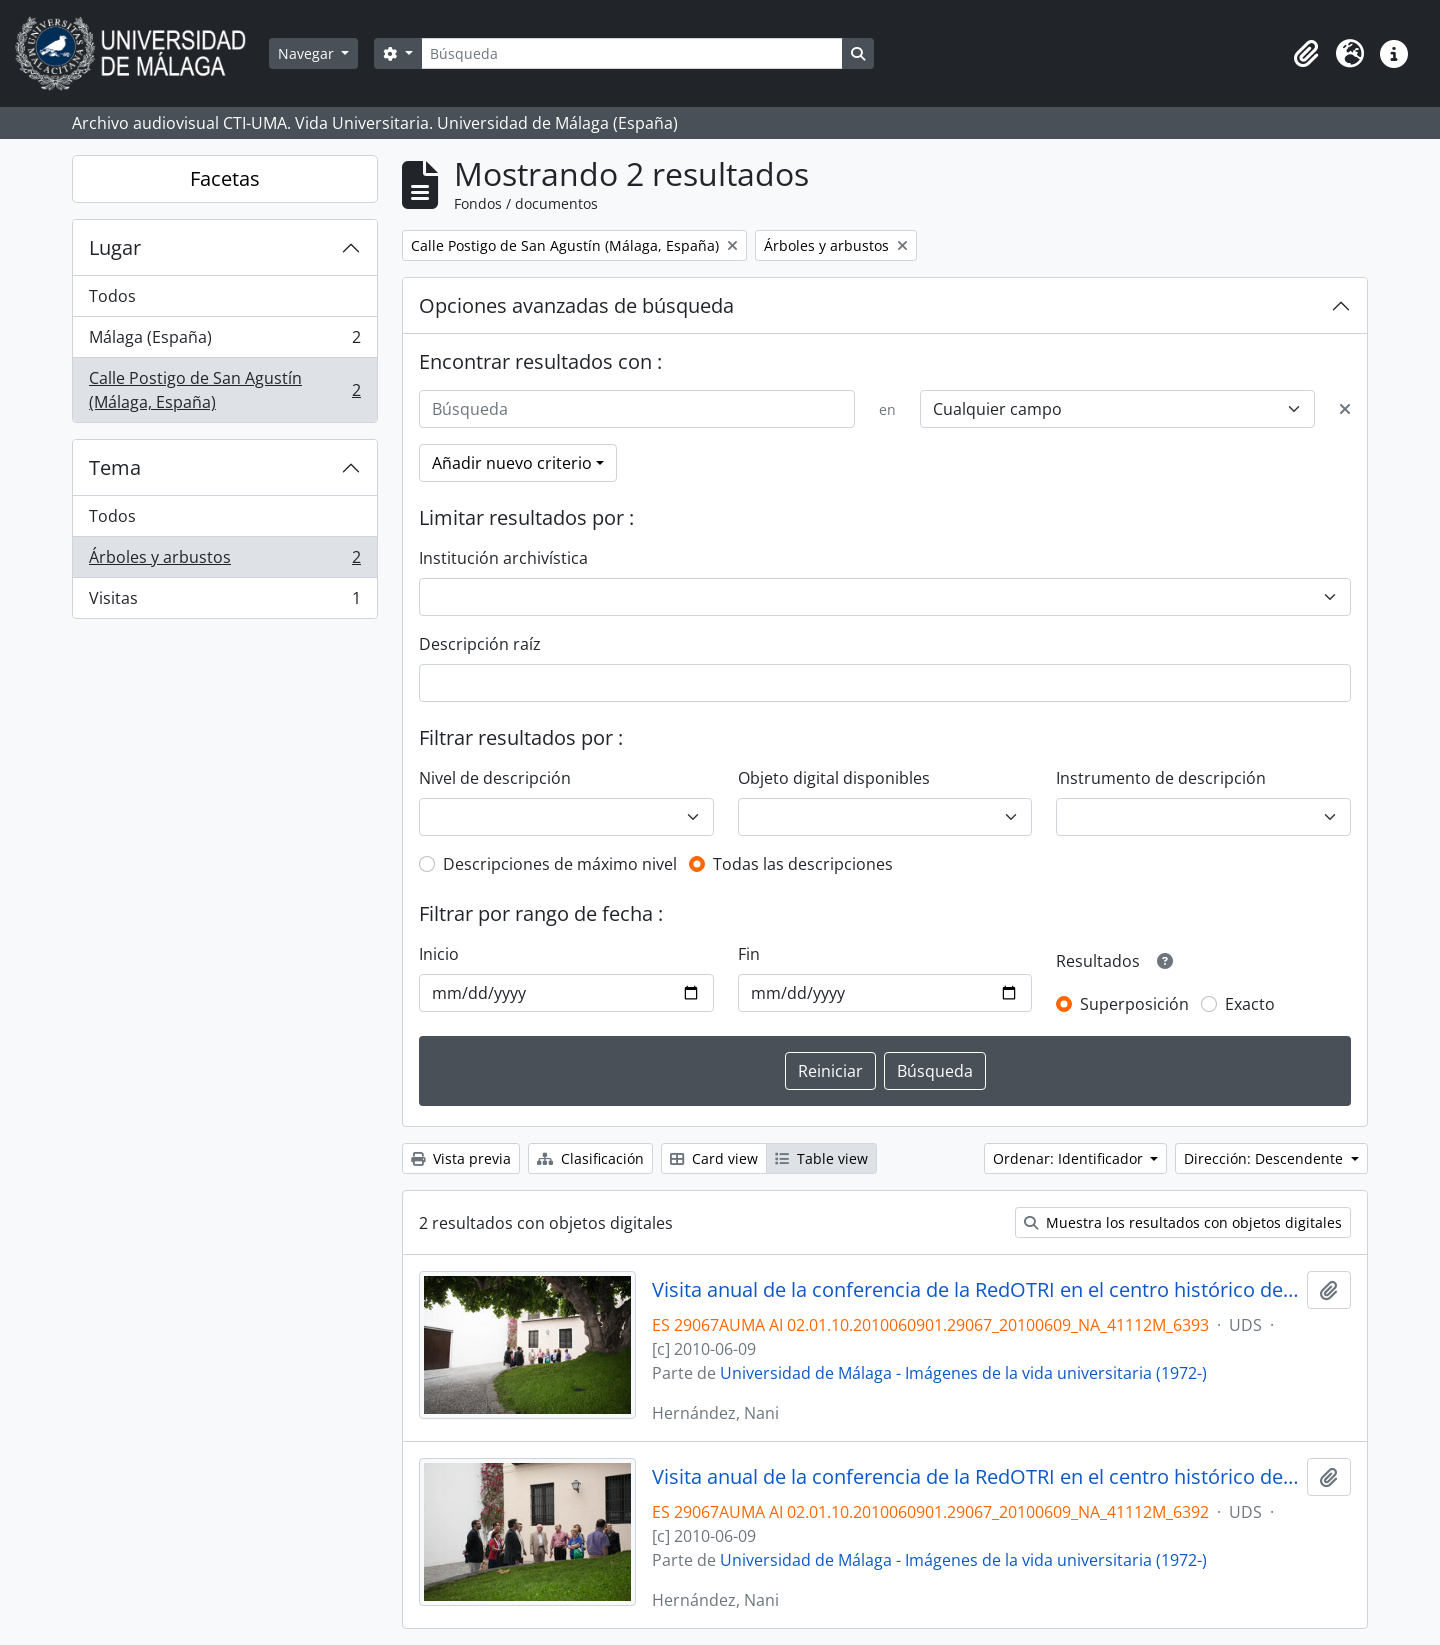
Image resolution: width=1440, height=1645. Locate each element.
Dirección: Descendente (1265, 1158)
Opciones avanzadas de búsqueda (576, 305)
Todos (112, 296)
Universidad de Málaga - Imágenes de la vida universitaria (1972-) (963, 1373)
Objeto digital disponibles (834, 778)
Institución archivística (503, 558)
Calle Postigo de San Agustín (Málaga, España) (224, 390)
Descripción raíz (480, 644)
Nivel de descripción (495, 778)
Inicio (439, 954)
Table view (821, 1158)
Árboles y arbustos (224, 561)
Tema (115, 467)
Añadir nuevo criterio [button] (512, 463)
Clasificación (590, 1158)
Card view (714, 1158)
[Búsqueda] (632, 53)
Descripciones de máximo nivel (560, 864)
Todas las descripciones (803, 864)
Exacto (1250, 1004)
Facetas (225, 178)
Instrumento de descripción (1161, 778)
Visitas (224, 602)
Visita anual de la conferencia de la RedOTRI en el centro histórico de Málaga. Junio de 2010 (975, 1290)
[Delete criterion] (1345, 409)
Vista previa (461, 1158)
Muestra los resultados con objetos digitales (1183, 1222)
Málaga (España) (224, 341)
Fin (749, 954)
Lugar (115, 247)
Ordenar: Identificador (1070, 1158)
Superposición (1134, 1004)
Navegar (308, 53)
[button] (1306, 54)
